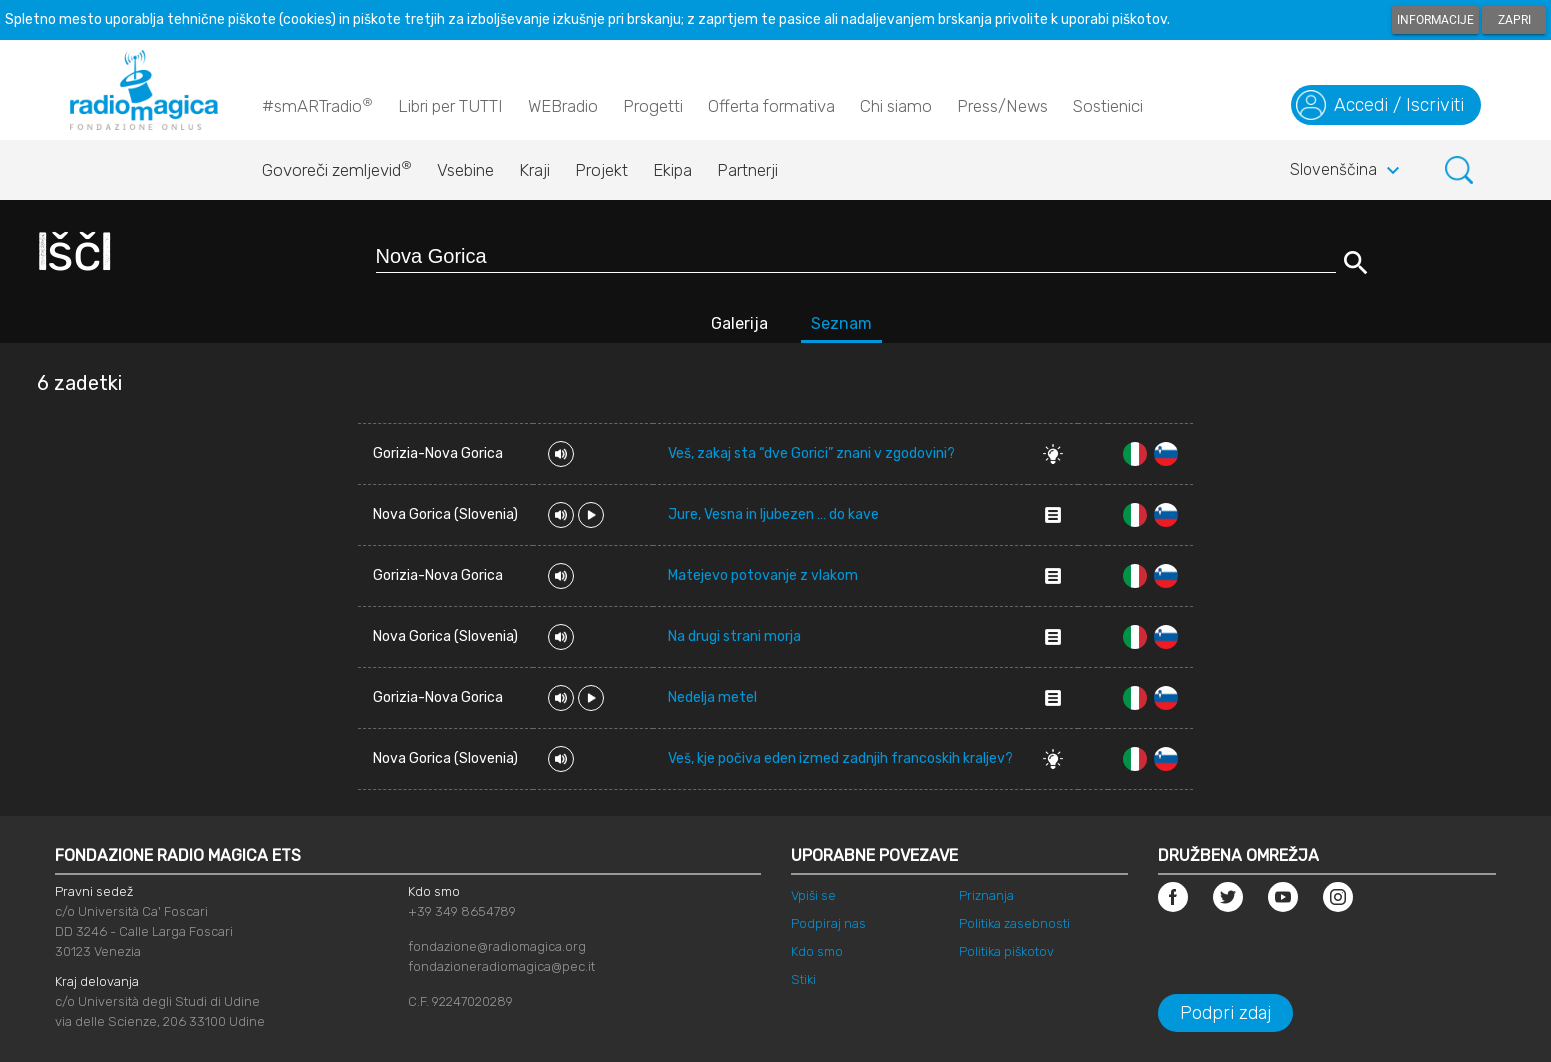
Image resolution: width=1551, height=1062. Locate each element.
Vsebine (465, 170)
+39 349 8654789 (462, 911)
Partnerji (747, 170)
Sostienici (1108, 106)
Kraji (534, 170)
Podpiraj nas (828, 923)
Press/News (1002, 106)
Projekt (601, 170)
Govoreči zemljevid (337, 165)
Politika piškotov (1006, 951)
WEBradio (563, 106)
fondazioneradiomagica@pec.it (501, 966)
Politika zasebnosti (1014, 923)
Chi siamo (896, 106)
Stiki (803, 979)
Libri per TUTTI (450, 106)
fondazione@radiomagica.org (497, 946)
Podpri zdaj (1225, 1013)
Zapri (1514, 20)
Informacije (1435, 20)
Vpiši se (813, 895)
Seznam (841, 323)
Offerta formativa (771, 106)
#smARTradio (317, 105)
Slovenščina (1347, 171)
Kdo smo (817, 951)
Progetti (653, 106)
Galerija (739, 323)
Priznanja (986, 895)
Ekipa (672, 170)
